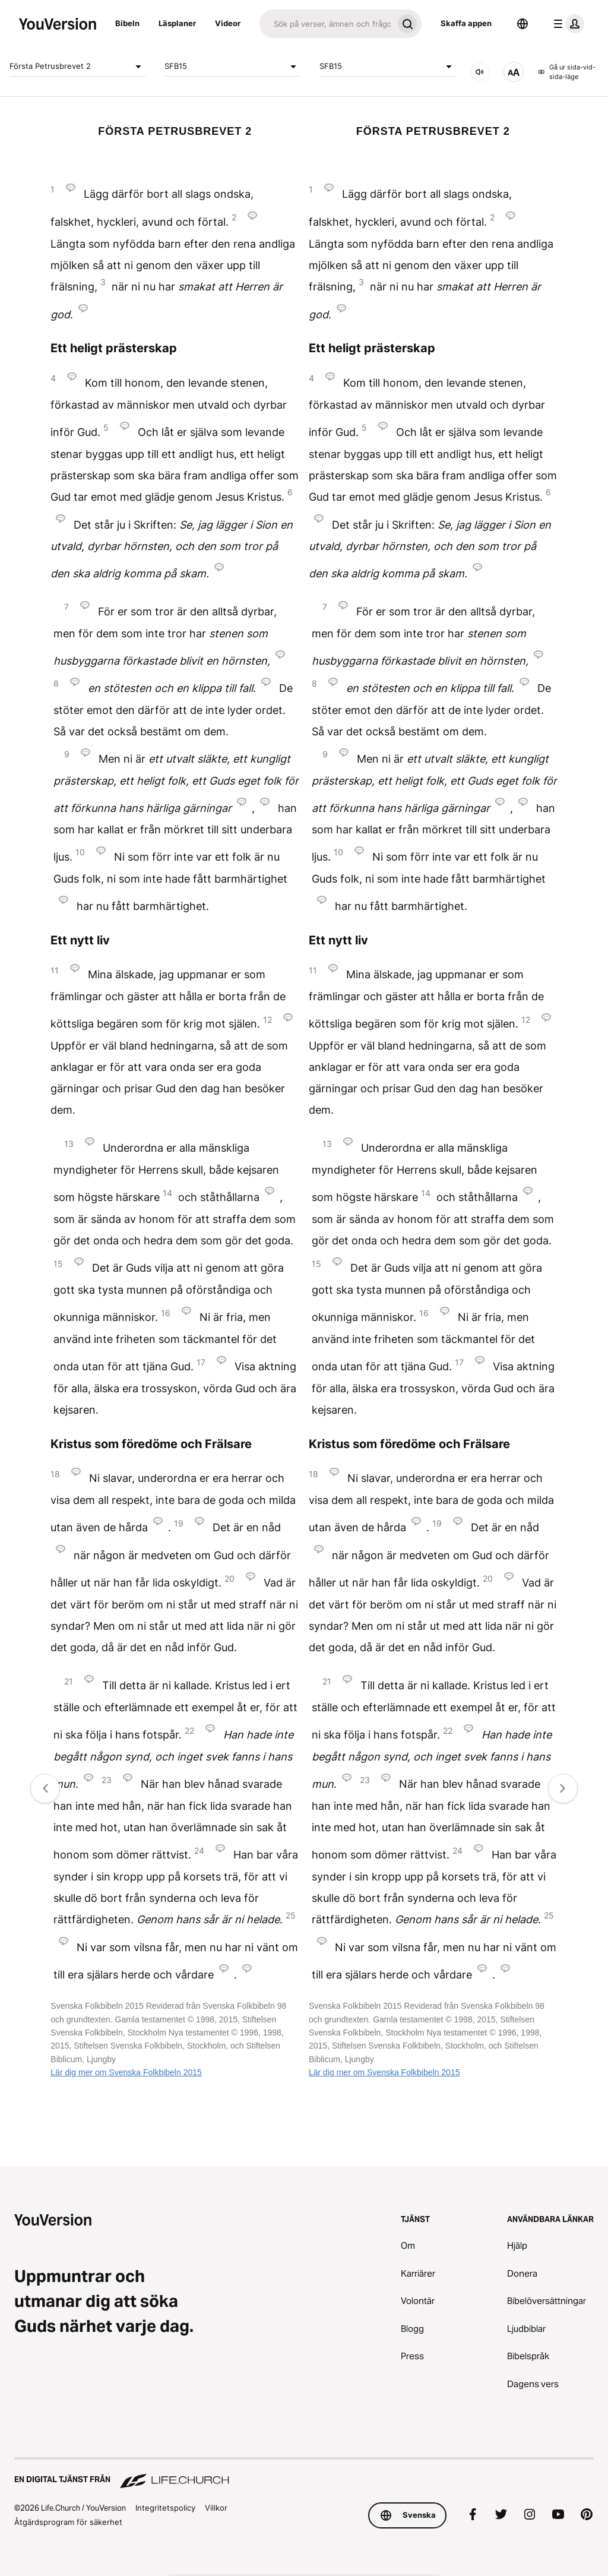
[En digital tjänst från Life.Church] (304, 2474)
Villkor (216, 2507)
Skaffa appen (466, 23)
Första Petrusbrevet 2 (77, 66)
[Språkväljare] (522, 24)
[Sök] (326, 23)
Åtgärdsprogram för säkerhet (68, 2522)
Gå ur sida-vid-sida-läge (567, 72)
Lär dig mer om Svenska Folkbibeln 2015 (125, 2072)
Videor (227, 23)
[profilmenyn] (566, 24)
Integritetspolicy (165, 2507)
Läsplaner (177, 23)
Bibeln (127, 23)
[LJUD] (479, 71)
